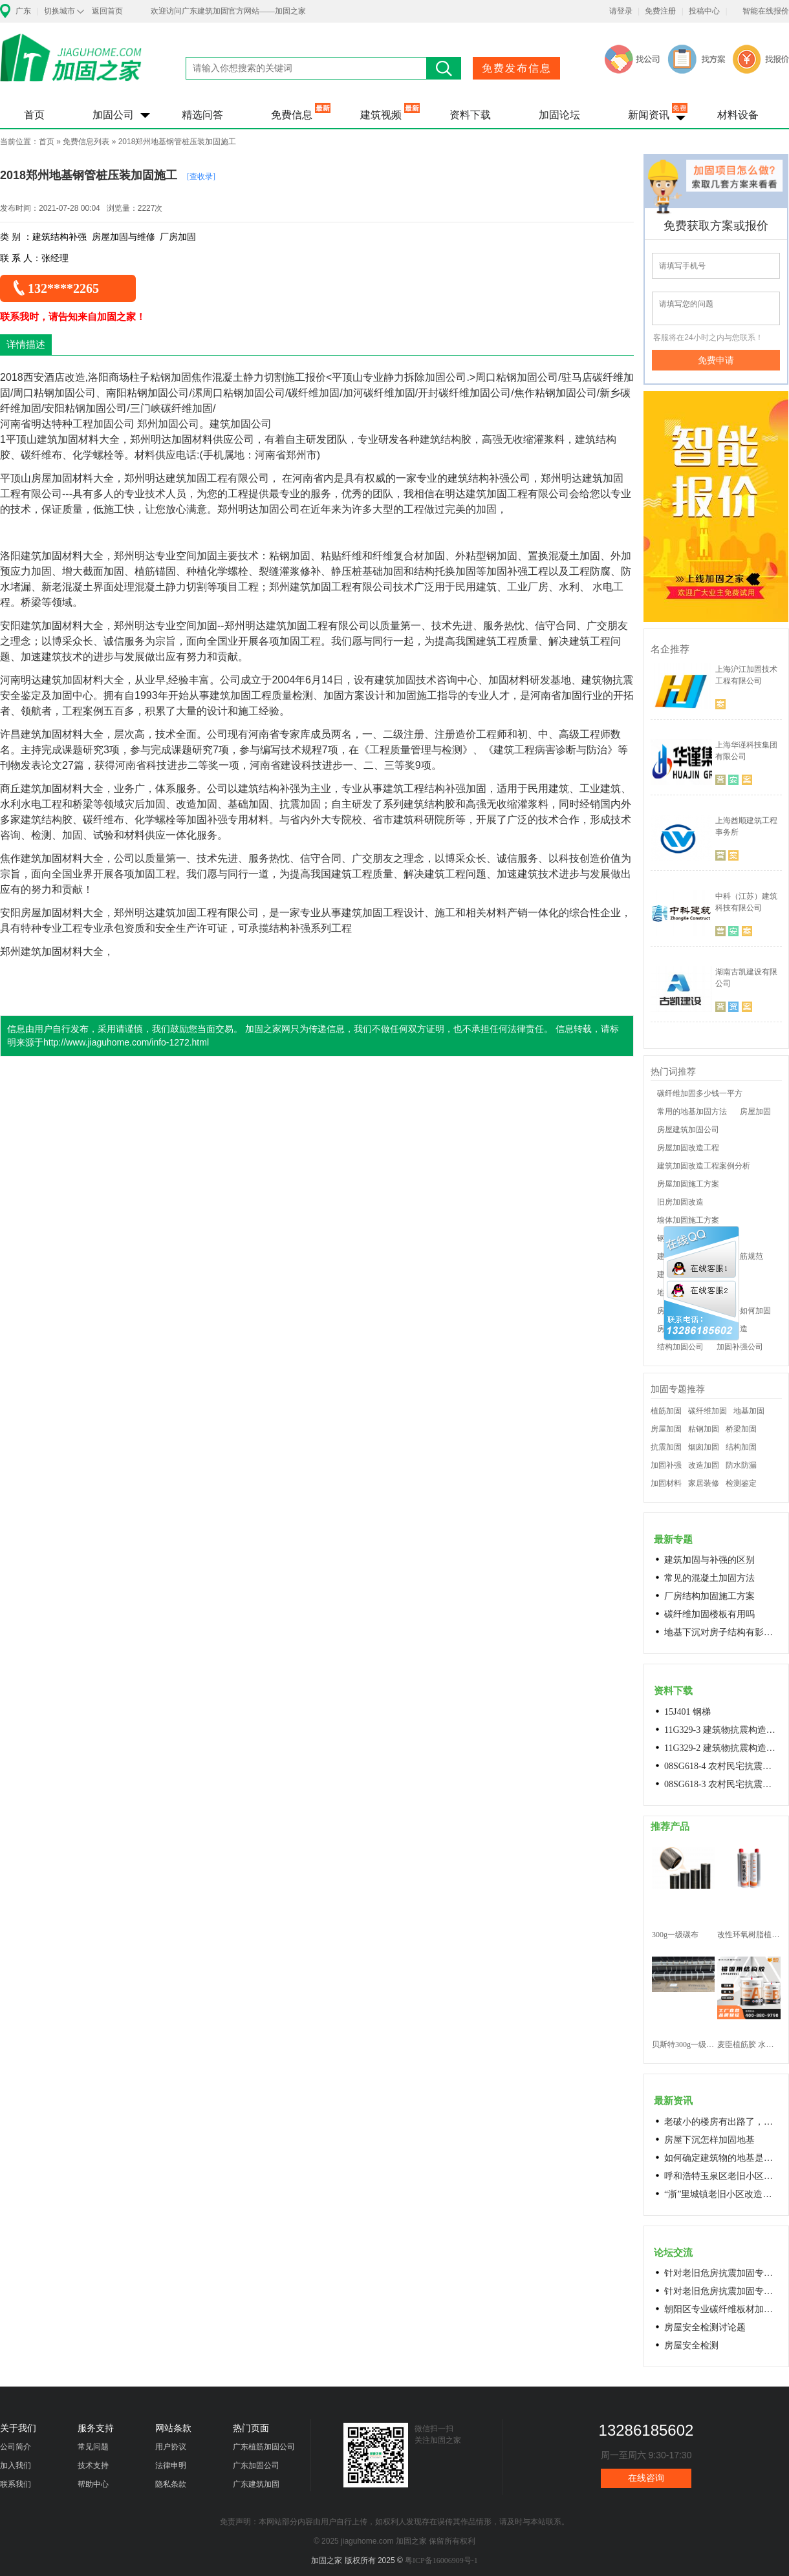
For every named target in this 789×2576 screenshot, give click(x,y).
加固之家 (71, 66)
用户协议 (170, 2446)
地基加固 (748, 1410)
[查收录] (201, 176)
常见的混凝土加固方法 (709, 1578)
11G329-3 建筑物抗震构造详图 (722, 1730)
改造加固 (703, 1465)
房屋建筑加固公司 (688, 1129)
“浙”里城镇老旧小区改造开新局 (722, 2194)
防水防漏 (741, 1465)
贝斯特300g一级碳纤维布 (683, 2044)
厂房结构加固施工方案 (709, 1596)
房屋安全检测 (691, 2345)
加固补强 (666, 1465)
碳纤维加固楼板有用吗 (709, 1614)
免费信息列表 (86, 141)
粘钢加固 (703, 1428)
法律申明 (170, 2465)
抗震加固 (666, 1447)
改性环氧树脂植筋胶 (748, 1934)
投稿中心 (704, 11)
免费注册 (660, 11)
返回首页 (107, 11)
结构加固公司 (680, 1346)
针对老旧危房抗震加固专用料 (722, 2291)
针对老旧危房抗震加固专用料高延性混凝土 (722, 2273)
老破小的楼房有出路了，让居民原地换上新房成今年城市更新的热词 (722, 2122)
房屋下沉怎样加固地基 (709, 2140)
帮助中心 (93, 2484)
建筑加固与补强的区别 (709, 1560)
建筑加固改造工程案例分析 (703, 1165)
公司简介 (15, 2446)
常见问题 (93, 2446)
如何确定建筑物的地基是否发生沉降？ (722, 2158)
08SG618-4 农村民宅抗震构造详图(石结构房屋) (722, 1766)
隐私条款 (170, 2484)
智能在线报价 (765, 11)
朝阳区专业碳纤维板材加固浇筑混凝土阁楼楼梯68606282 (722, 2309)
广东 (23, 11)
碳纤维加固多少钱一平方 (699, 1093)
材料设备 (738, 114)
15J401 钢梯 (687, 1712)
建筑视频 (381, 114)
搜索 (444, 68)
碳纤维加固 (707, 1410)
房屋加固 (755, 1111)
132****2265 (63, 288)
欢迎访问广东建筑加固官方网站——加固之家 (228, 11)
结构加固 (741, 1447)
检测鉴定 (741, 1483)
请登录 (620, 11)
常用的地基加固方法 (692, 1111)
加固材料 (666, 1483)
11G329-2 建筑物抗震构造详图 (722, 1748)
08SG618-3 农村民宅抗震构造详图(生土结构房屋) (722, 1784)
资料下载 (470, 114)
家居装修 (703, 1483)
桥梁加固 (741, 1428)
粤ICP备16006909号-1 (441, 2560)
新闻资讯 (648, 114)
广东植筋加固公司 (264, 2446)
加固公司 (113, 114)
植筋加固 (666, 1410)
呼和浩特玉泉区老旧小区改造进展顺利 (722, 2176)
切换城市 (59, 11)
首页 (34, 114)
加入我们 (15, 2465)
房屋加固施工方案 (688, 1183)
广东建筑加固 (256, 2484)
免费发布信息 (517, 68)
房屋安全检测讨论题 (705, 2327)
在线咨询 (646, 2478)
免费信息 (291, 114)
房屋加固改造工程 (688, 1147)
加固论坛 (559, 114)
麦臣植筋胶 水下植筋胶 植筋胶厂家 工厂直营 (748, 2044)
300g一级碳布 (675, 1934)
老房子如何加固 (744, 1310)
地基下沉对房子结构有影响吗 (722, 1632)
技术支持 (93, 2465)
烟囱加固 (703, 1447)
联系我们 (15, 2484)
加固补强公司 (740, 1346)
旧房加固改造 (680, 1202)
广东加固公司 (256, 2465)
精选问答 (202, 114)
